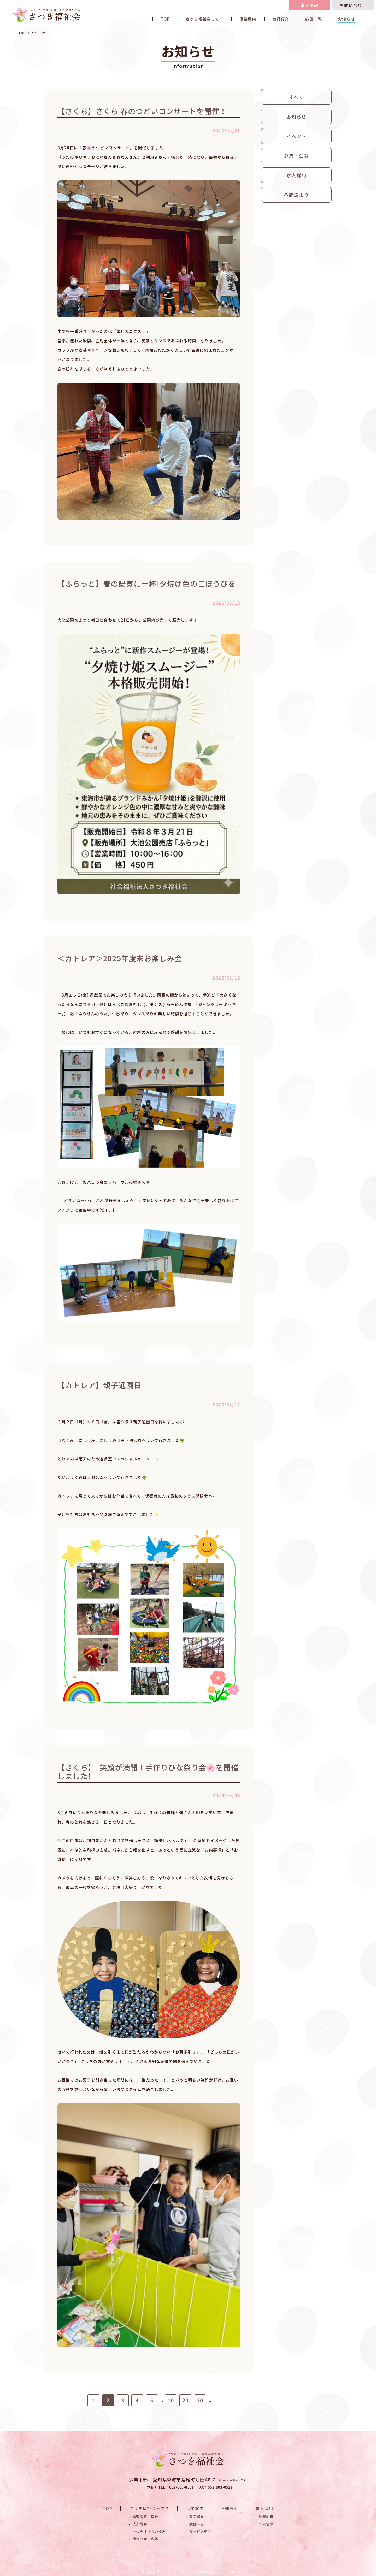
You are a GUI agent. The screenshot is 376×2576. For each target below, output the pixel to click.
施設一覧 (313, 19)
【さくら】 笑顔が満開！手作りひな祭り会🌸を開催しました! (161, 1771)
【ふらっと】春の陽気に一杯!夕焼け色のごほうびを (146, 583)
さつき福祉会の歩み (149, 2531)
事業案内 (247, 19)
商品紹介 (280, 19)
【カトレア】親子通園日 (99, 1385)
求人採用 (296, 175)
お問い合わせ (352, 5)
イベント (296, 136)
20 (185, 2400)
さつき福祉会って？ (205, 19)
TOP (165, 19)
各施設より (296, 194)
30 (200, 2400)
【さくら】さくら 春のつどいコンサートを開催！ (142, 111)
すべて (296, 96)
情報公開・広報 (145, 2539)
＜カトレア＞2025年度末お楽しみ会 (119, 958)
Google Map (231, 2480)
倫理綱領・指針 (145, 2516)
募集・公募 (296, 155)
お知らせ (346, 19)
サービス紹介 (200, 2531)
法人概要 (139, 2524)
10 (171, 2400)
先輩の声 (265, 2516)
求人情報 (310, 5)
